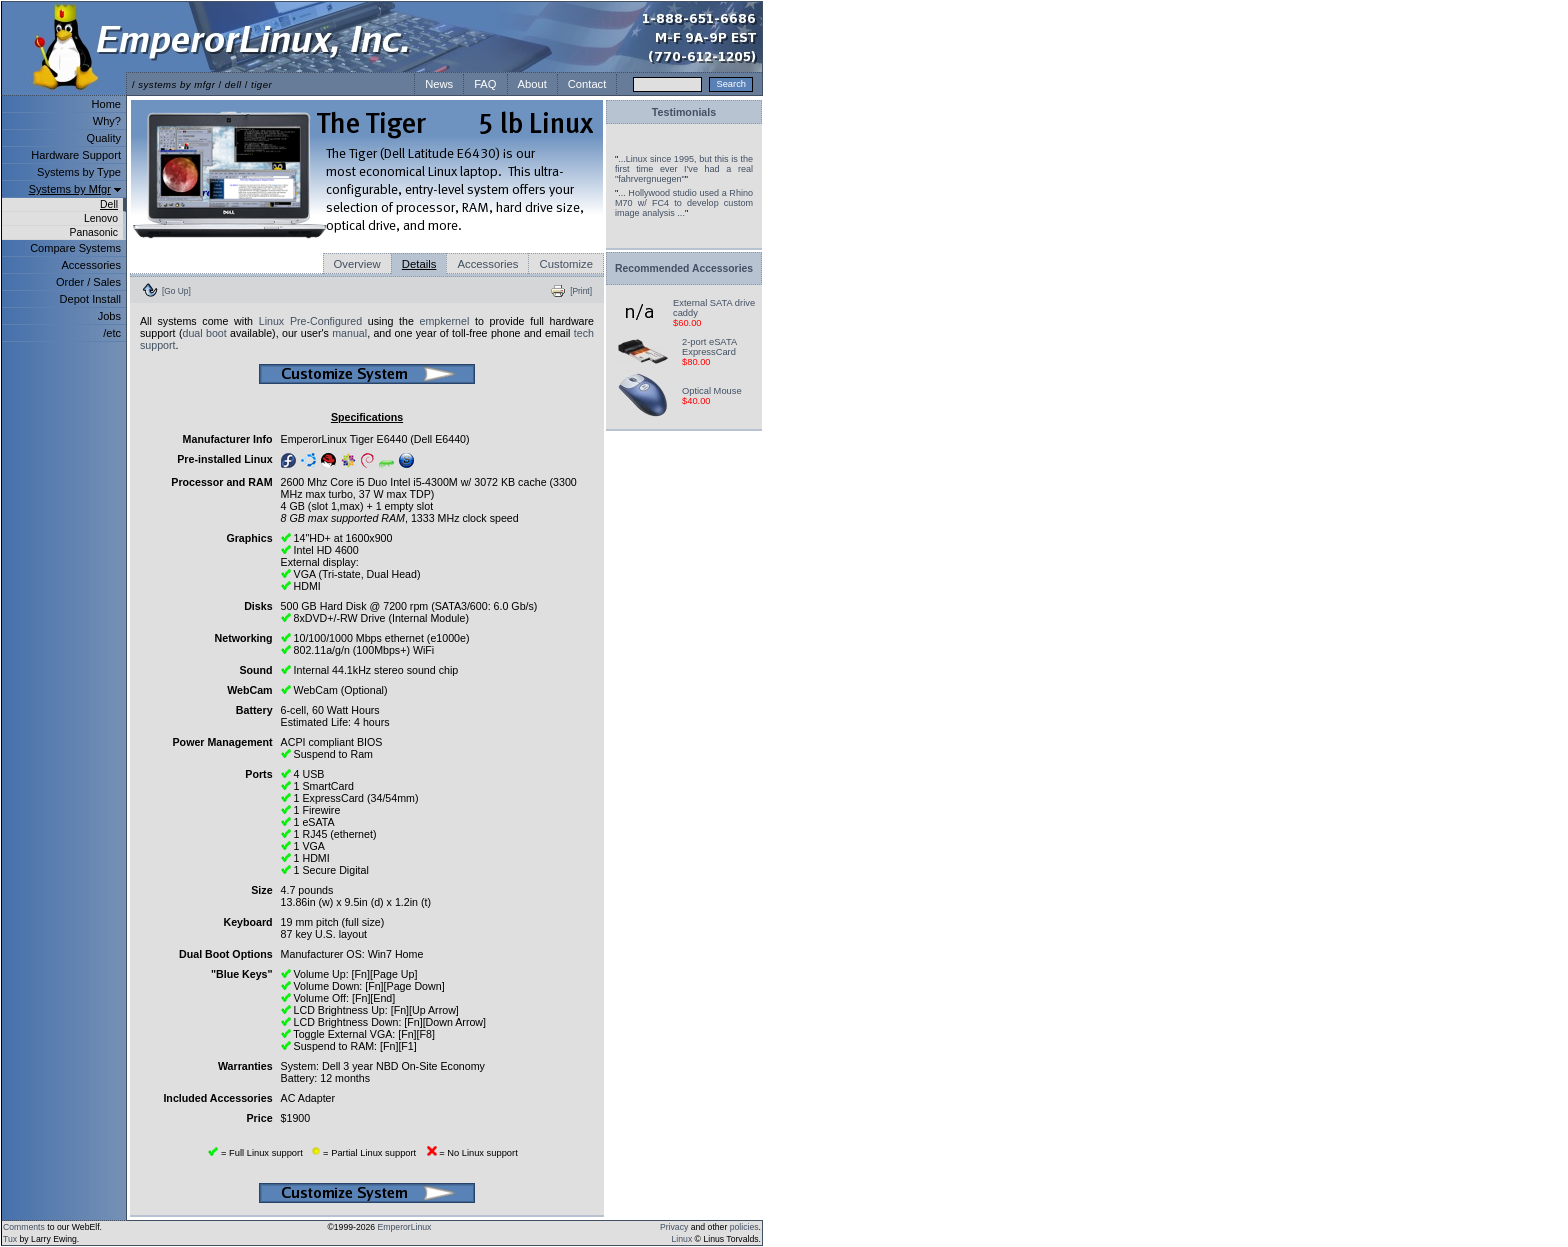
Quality (104, 138)
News (439, 84)
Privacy (674, 1227)
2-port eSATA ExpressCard (709, 347)
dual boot (204, 333)
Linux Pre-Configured (310, 321)
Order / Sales (88, 282)
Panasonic (93, 232)
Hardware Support (76, 155)
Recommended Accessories (684, 268)
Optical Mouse (712, 391)
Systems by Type (79, 172)
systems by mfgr (176, 84)
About (532, 84)
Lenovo (101, 218)
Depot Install (90, 299)
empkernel (445, 321)
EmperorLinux (405, 1227)
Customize (566, 264)
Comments (24, 1227)
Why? (107, 121)
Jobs (109, 316)
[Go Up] (176, 291)
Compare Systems (75, 248)
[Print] (581, 291)
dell (233, 84)
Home (106, 104)
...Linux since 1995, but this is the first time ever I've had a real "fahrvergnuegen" (684, 169)
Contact (587, 84)
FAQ (485, 84)
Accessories (91, 265)
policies (744, 1227)
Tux (10, 1239)
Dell (109, 204)
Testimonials (684, 112)
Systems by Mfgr (70, 189)
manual (349, 333)
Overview (357, 264)
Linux (682, 1239)
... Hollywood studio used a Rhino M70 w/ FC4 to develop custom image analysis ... (684, 203)
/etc (112, 333)
